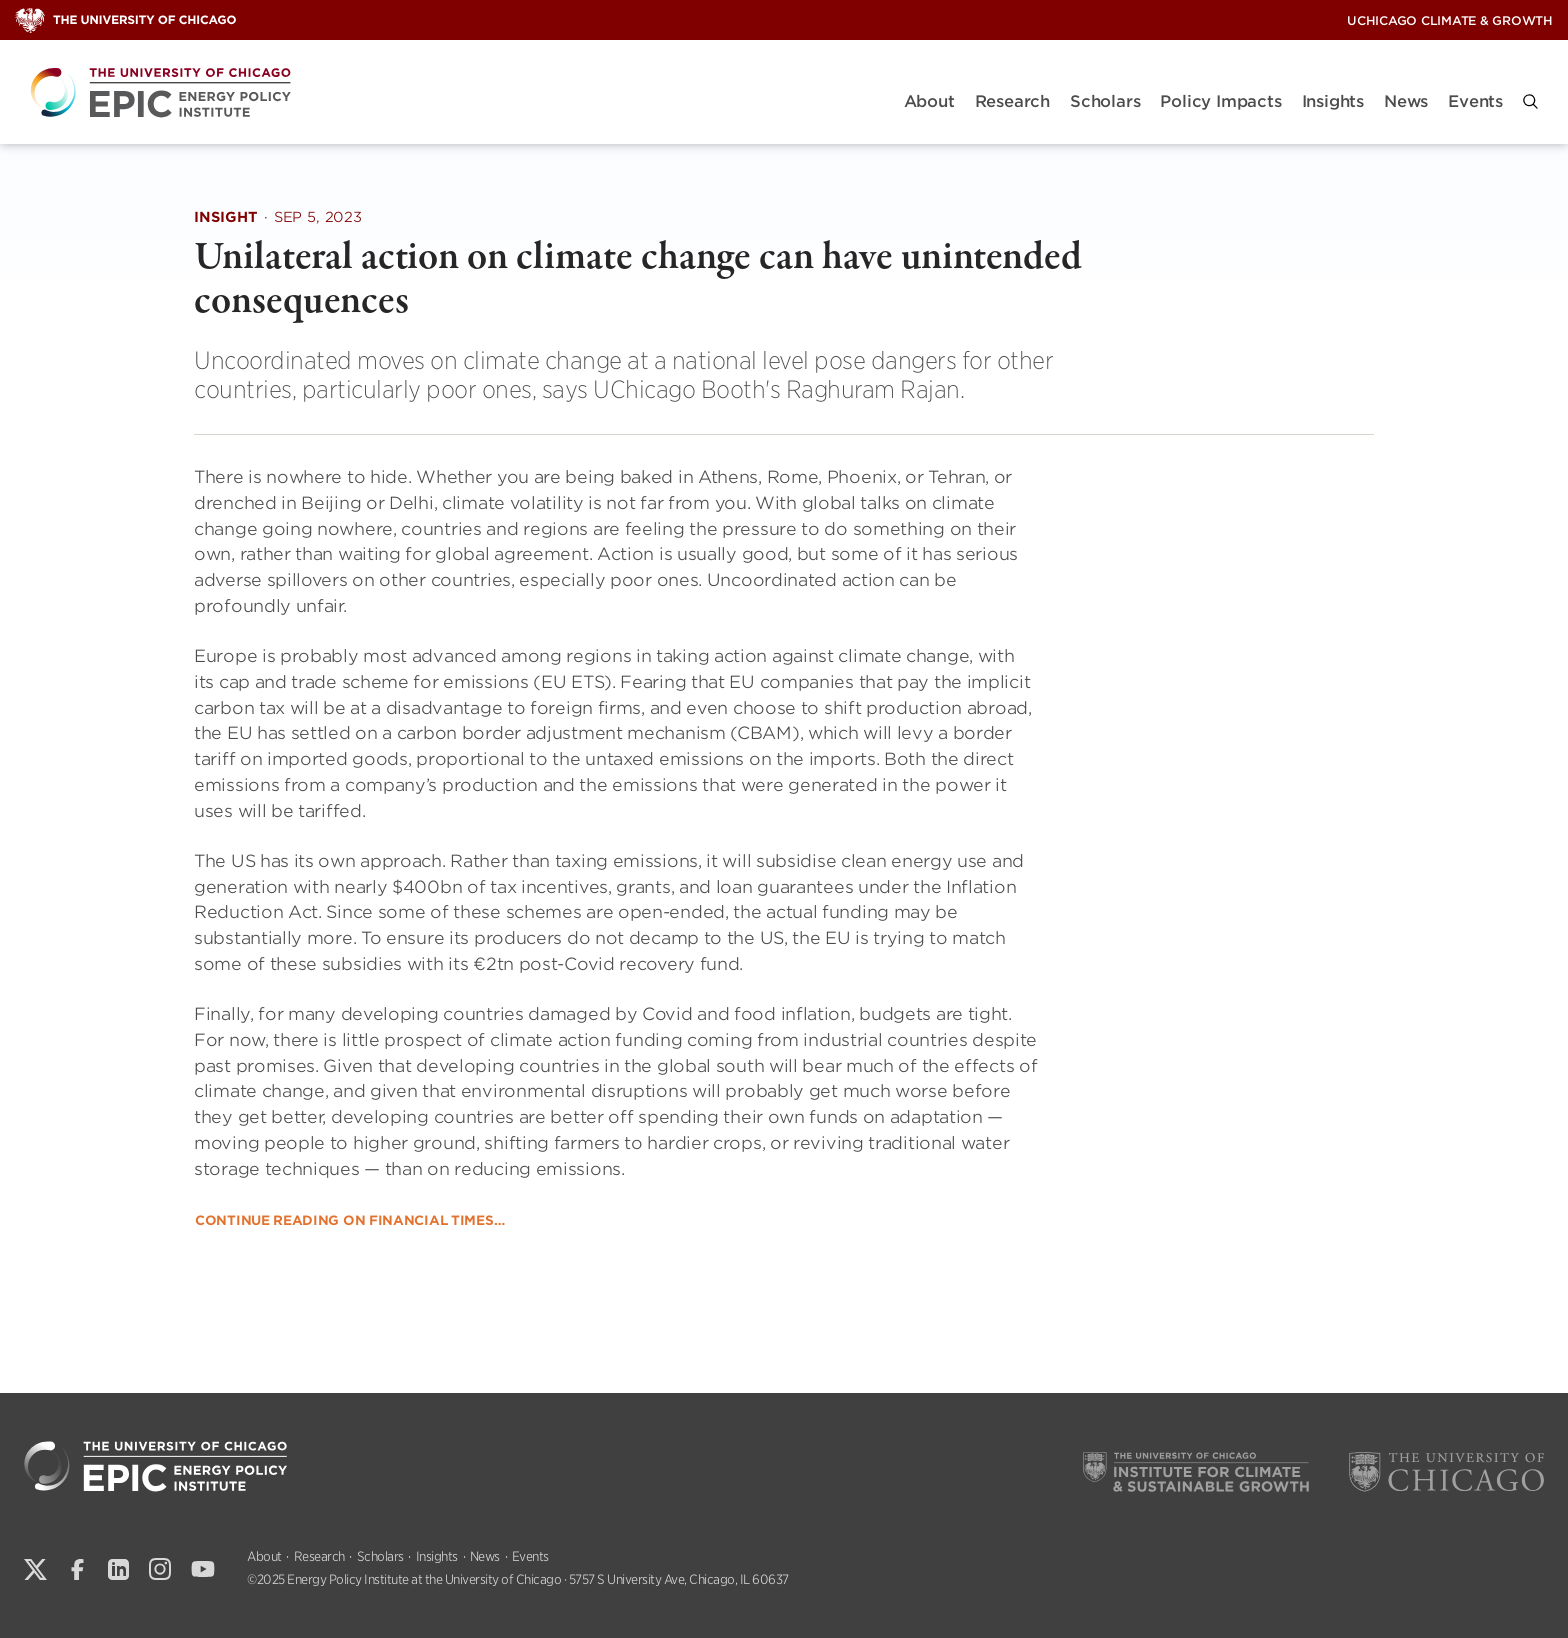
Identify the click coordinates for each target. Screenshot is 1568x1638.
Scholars (1105, 101)
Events (1475, 101)
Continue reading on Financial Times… (349, 1220)
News (1406, 101)
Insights (1333, 101)
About (929, 101)
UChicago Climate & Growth (1450, 20)
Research (1012, 101)
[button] (1530, 101)
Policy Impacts (1220, 101)
